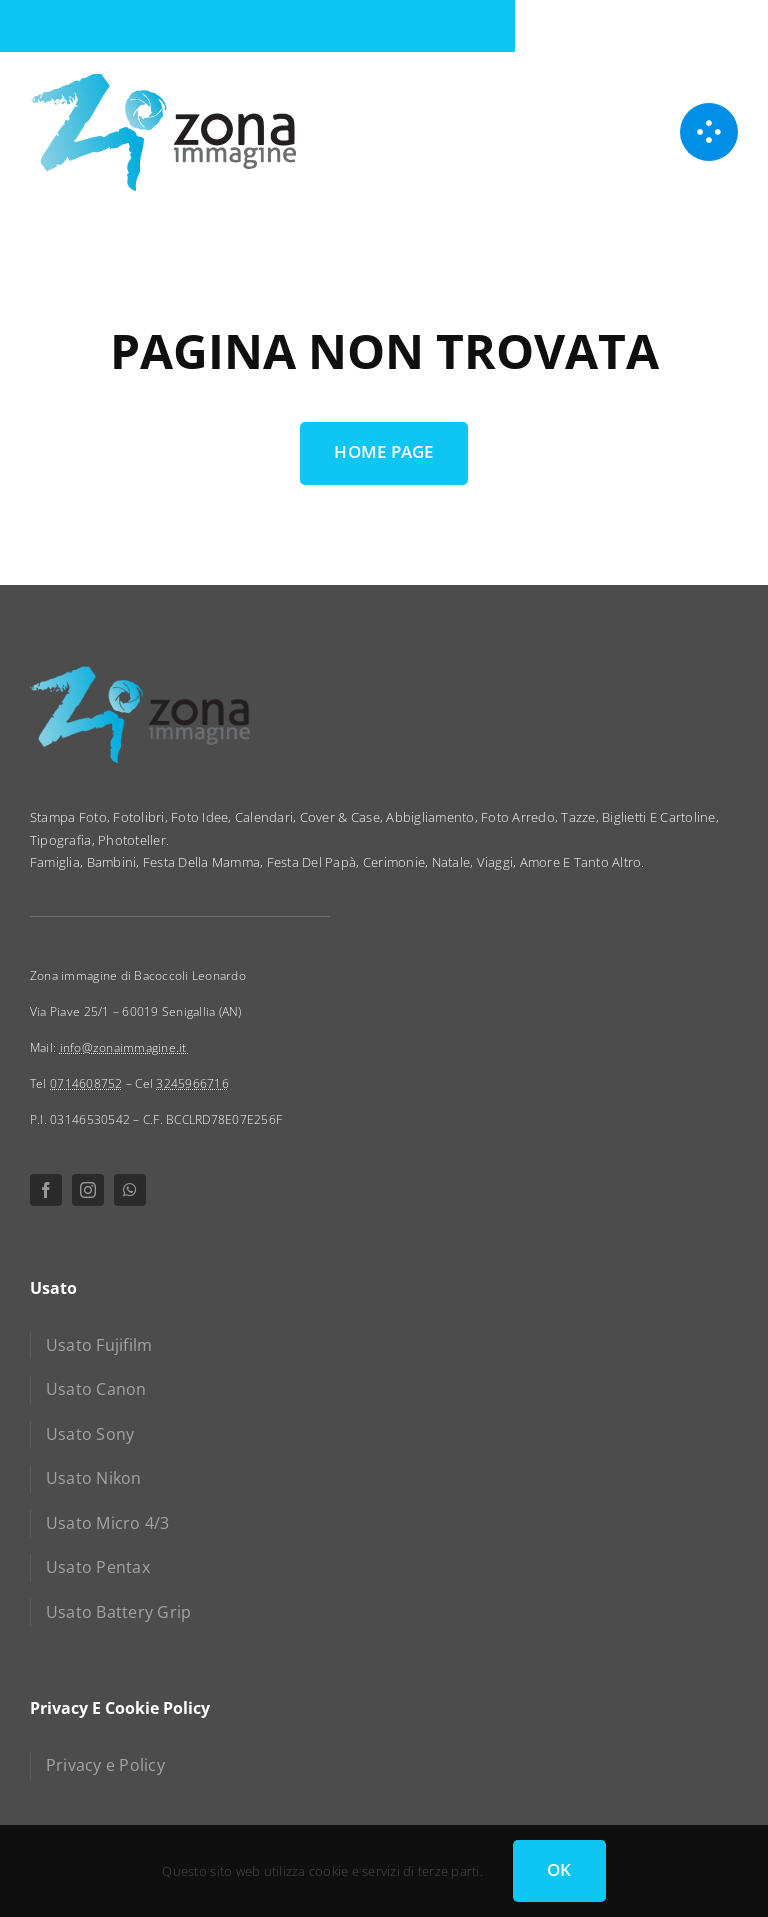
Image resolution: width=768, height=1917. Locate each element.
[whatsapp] (130, 1190)
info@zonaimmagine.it (125, 1047)
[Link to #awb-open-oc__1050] (709, 132)
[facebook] (46, 1190)
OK (559, 1869)
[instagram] (88, 1190)
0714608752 (86, 1083)
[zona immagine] (163, 80)
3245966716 (192, 1083)
